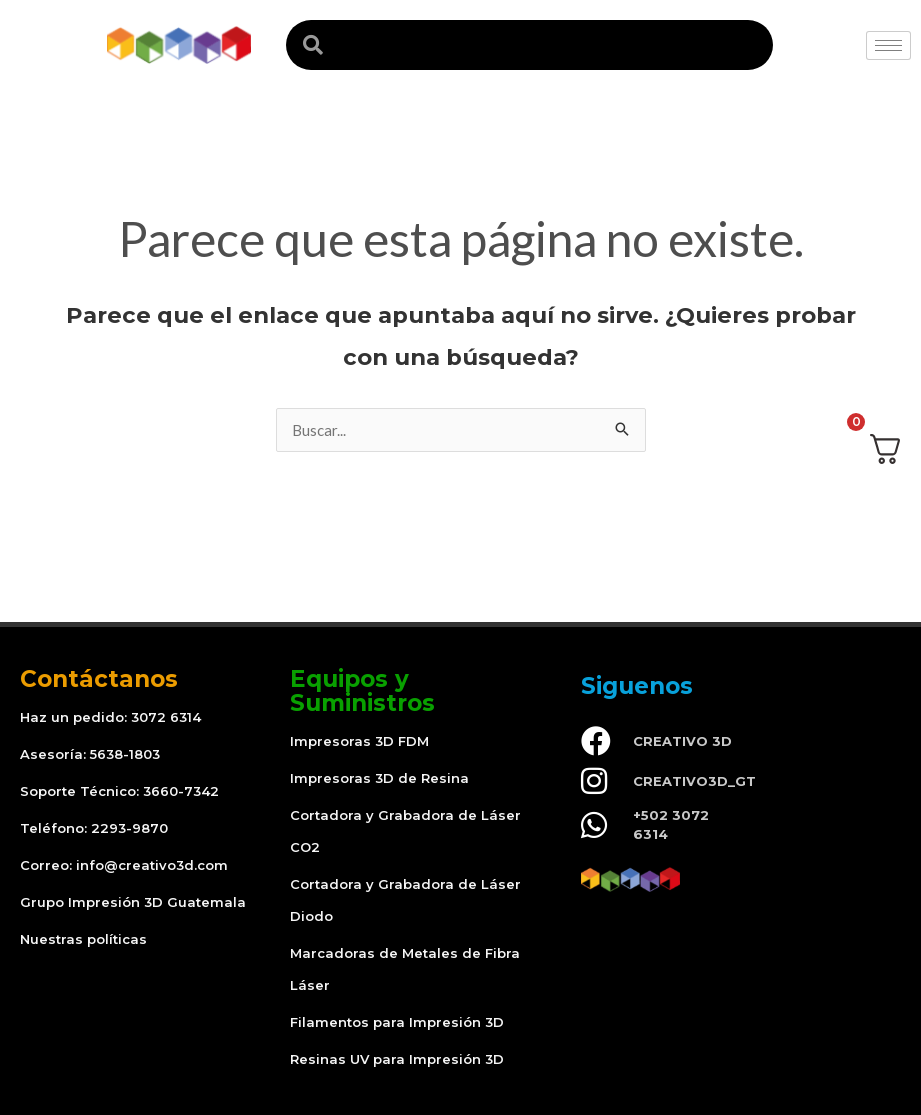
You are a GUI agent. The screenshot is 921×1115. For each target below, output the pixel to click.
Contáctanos (99, 679)
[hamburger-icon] (888, 45)
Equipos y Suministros (362, 691)
